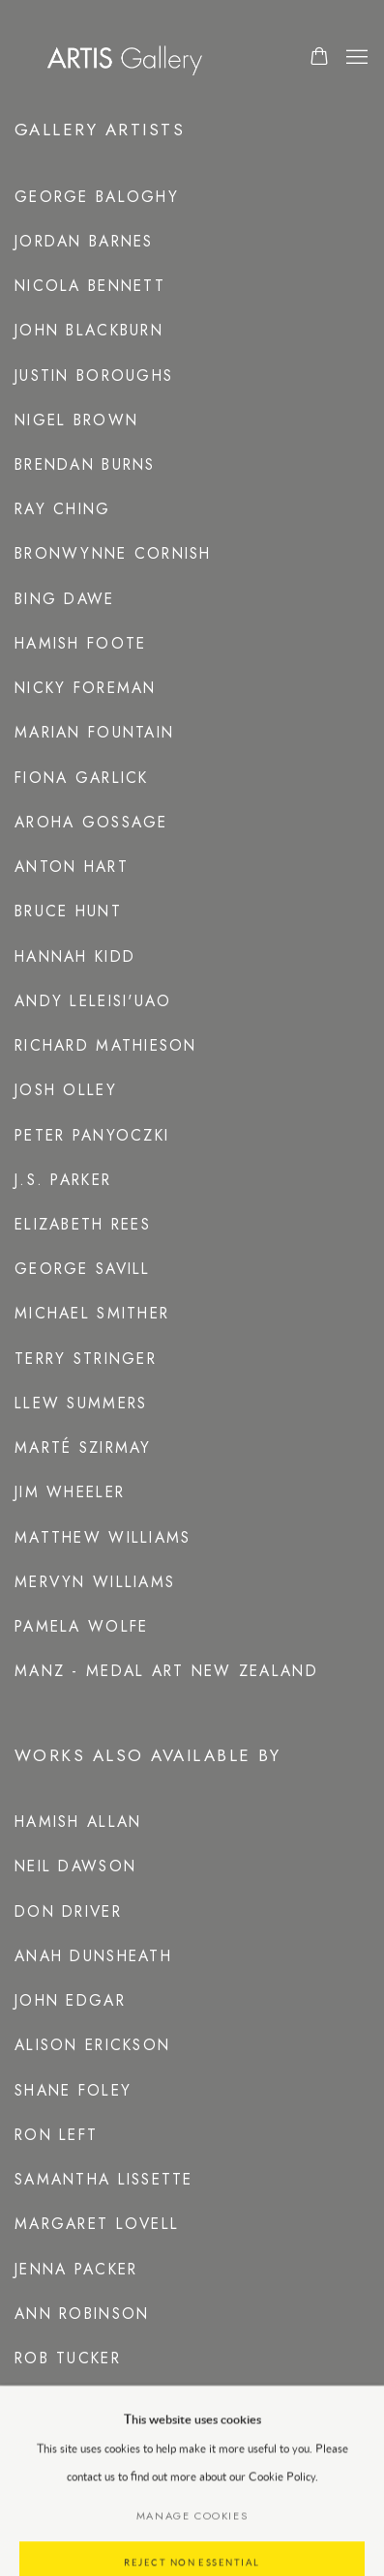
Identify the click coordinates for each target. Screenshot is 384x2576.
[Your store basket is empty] (319, 57)
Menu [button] (354, 57)
